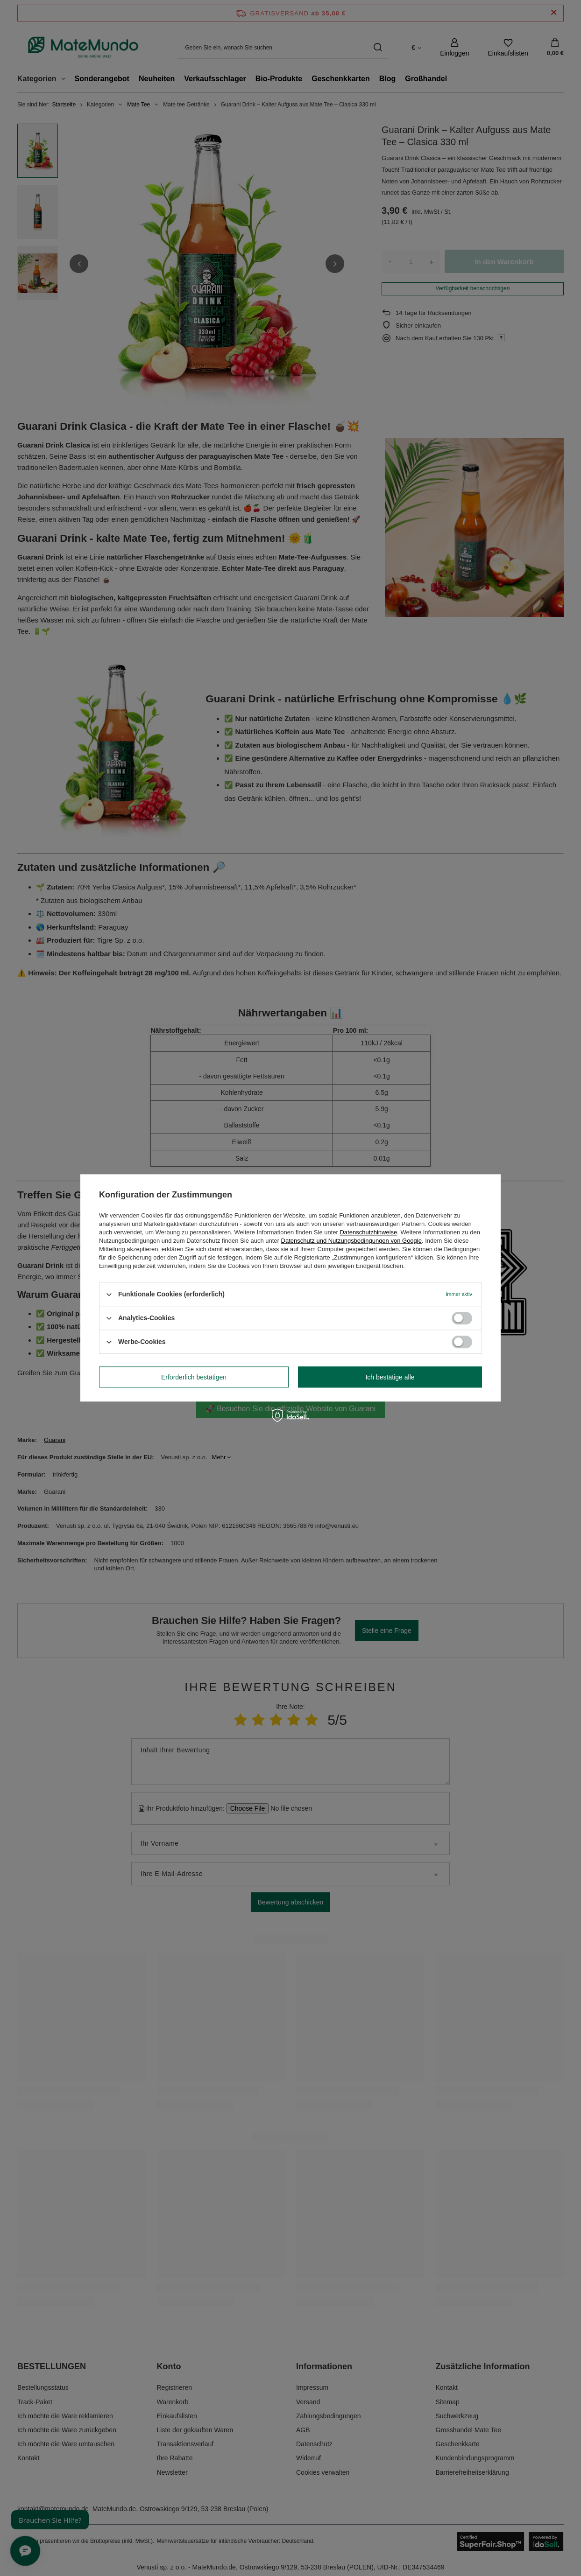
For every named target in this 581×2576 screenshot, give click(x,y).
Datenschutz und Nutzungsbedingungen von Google (351, 1240)
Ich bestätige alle (389, 1377)
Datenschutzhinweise (368, 1232)
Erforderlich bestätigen (194, 1377)
